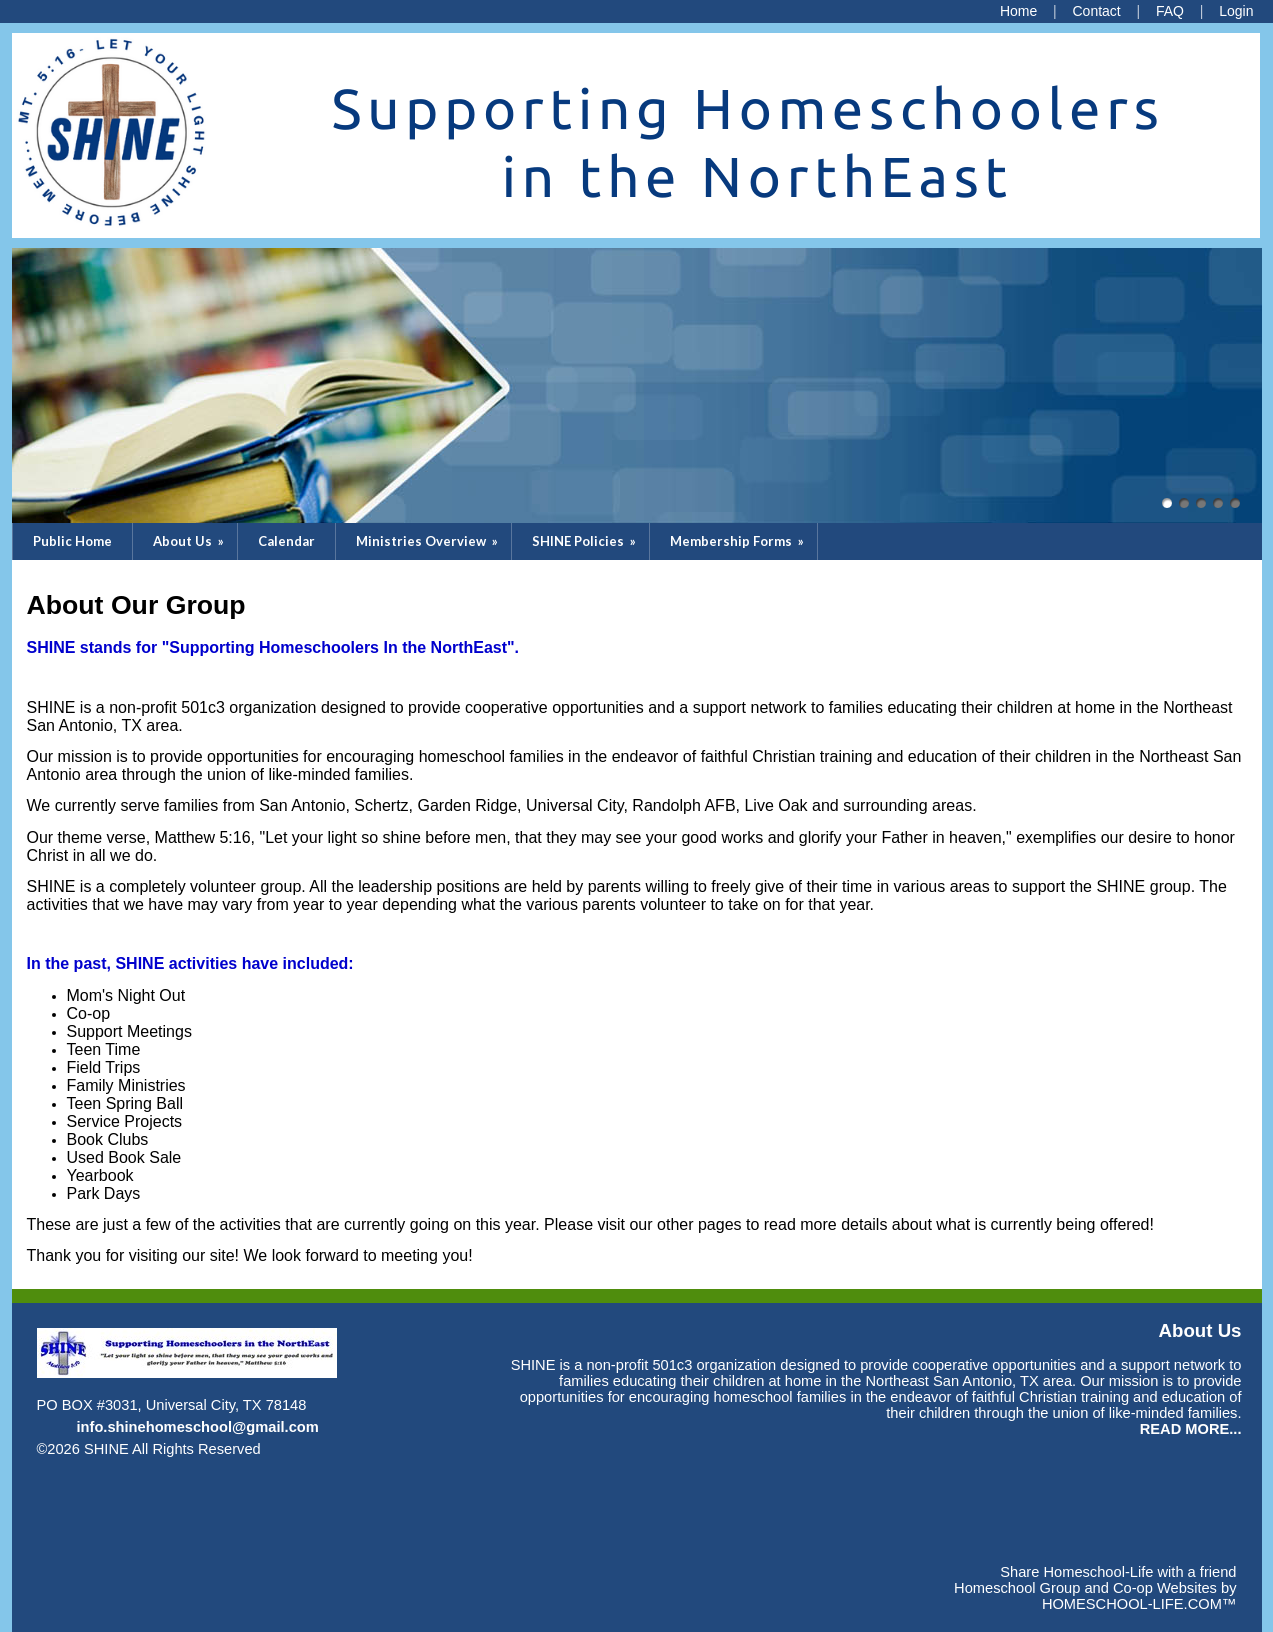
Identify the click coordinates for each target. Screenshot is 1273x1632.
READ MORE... (1191, 1429)
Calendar (286, 541)
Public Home (72, 541)
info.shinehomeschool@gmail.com (198, 1427)
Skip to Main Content (348, 1449)
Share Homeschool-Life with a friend (1118, 1572)
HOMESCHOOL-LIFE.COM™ (1139, 1604)
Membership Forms (738, 541)
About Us (190, 541)
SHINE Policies (585, 541)
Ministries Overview (428, 541)
